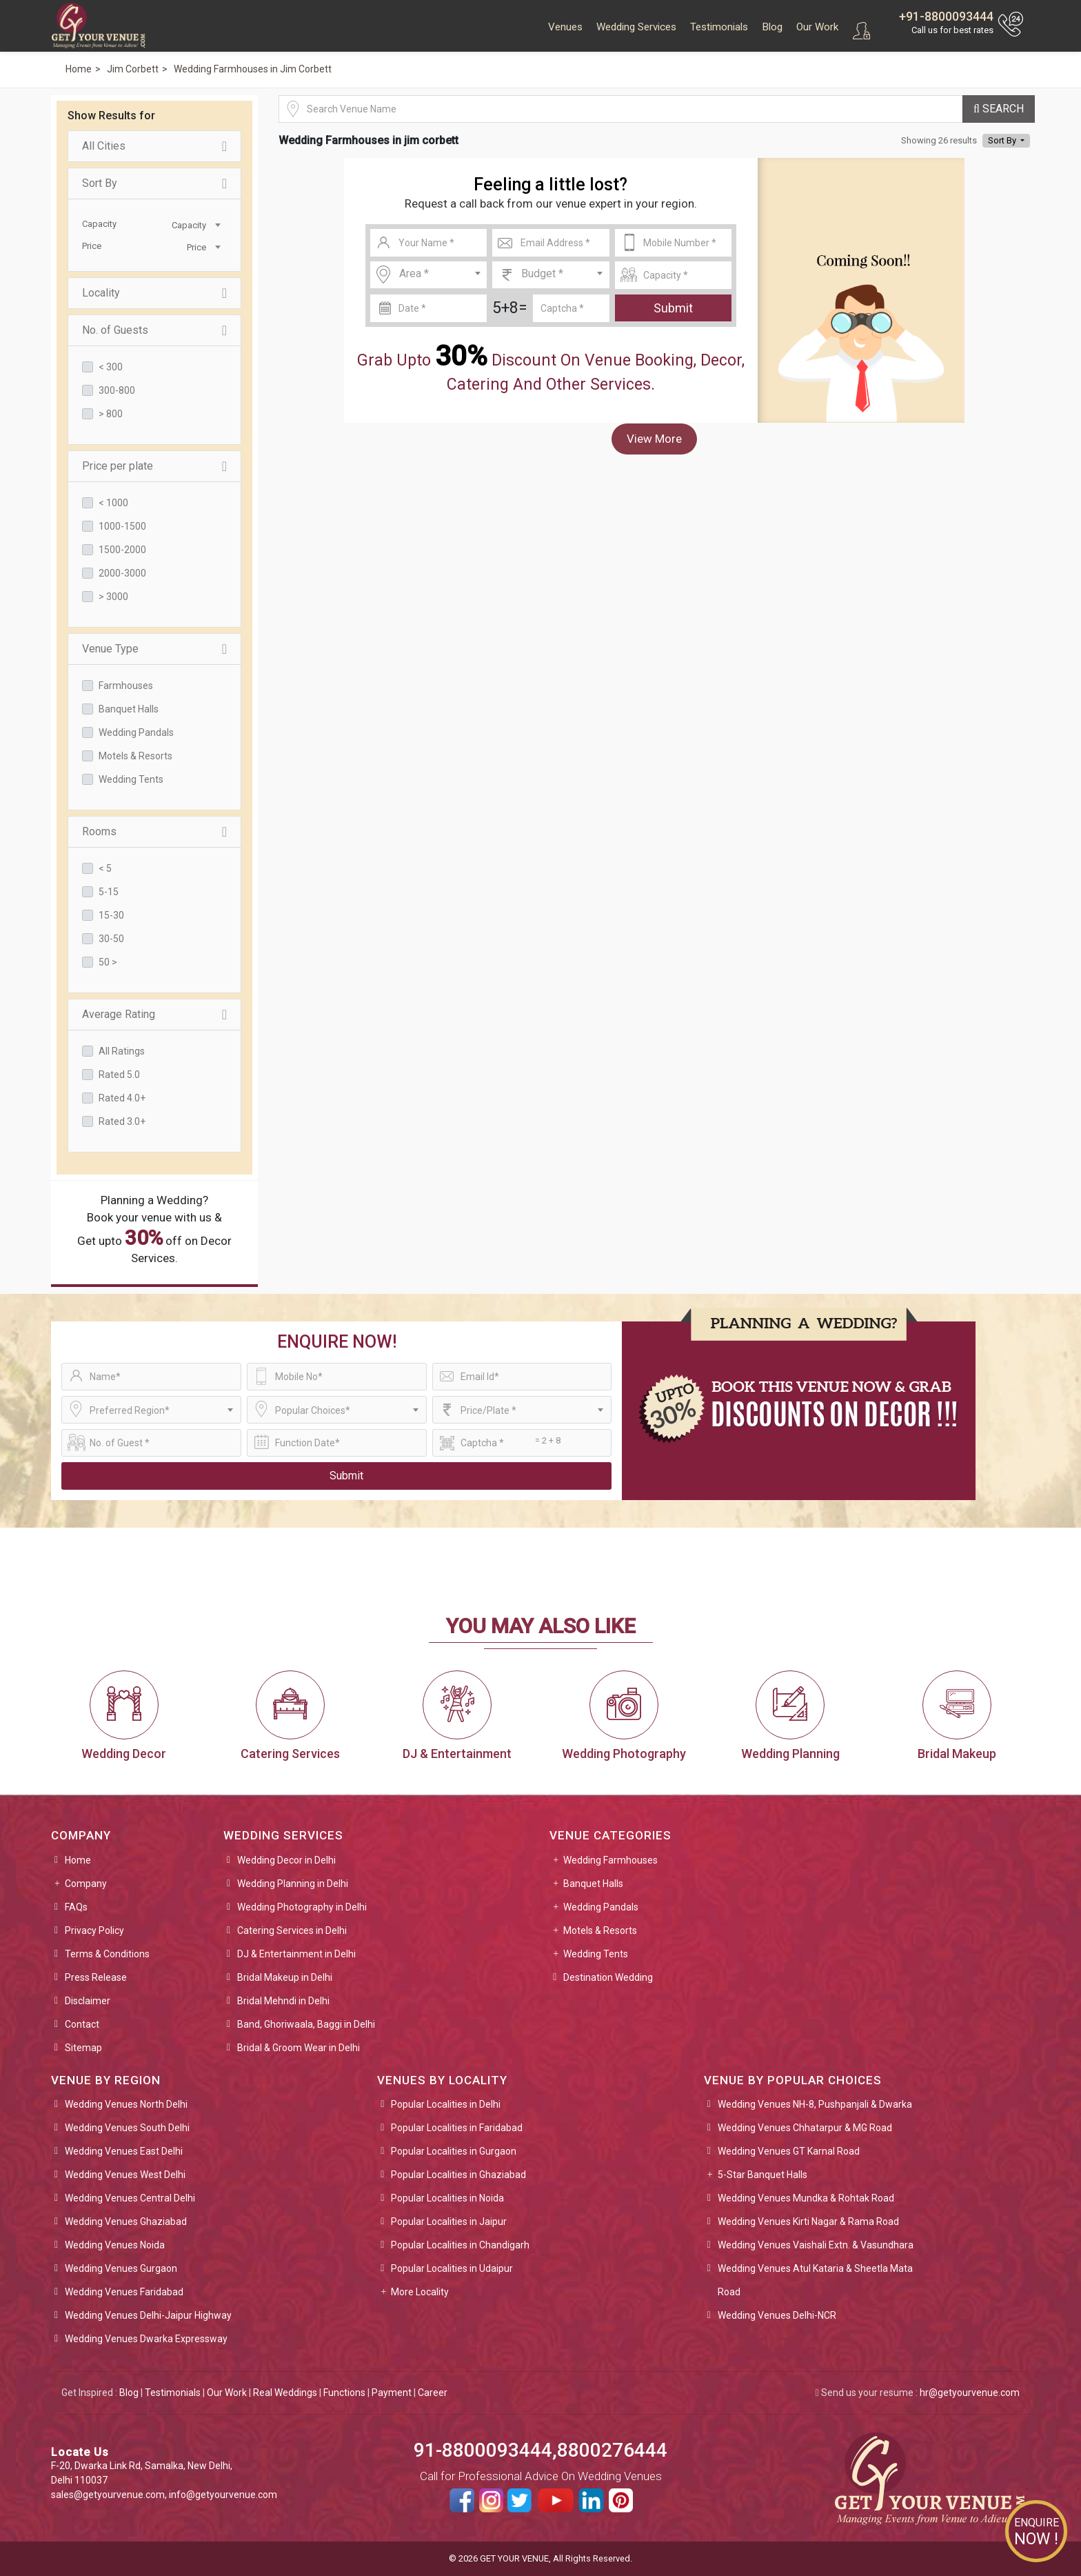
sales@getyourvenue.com (108, 2494)
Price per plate (154, 466)
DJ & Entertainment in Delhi (296, 1953)
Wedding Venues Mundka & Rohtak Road (806, 2198)
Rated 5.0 (119, 1074)
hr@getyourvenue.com (970, 2392)
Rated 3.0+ (122, 1121)
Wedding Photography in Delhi (302, 1907)
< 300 (111, 366)
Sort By (154, 183)
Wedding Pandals (136, 732)
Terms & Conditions (107, 1953)
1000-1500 (122, 526)
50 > (108, 962)
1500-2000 (122, 549)
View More (654, 439)
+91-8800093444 (946, 16)
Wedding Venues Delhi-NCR (777, 2315)
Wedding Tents (131, 779)
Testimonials (719, 27)
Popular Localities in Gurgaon (453, 2151)
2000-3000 (122, 573)
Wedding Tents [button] (595, 1953)
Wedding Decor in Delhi (286, 1860)
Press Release (96, 1977)
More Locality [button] (420, 2291)
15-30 (111, 915)
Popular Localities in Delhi (446, 2104)
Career (432, 2392)
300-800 (117, 390)
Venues (565, 27)
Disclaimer (87, 2000)
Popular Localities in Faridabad (457, 2127)
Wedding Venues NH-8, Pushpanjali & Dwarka (815, 2104)
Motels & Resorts (135, 755)
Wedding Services (636, 27)
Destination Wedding (608, 1977)
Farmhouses (126, 685)
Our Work (817, 27)
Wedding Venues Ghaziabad (126, 2221)
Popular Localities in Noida (447, 2198)
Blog (772, 27)
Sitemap (83, 2047)
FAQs (76, 1907)
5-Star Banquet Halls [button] (762, 2174)
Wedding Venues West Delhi (125, 2174)
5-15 (109, 891)
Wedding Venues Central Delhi (130, 2198)
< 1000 (113, 502)
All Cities (154, 146)
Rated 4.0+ (122, 1098)
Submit (673, 308)
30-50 (111, 938)
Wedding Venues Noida (115, 2244)
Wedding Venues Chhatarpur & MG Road (805, 2127)
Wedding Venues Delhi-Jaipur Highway (148, 2315)
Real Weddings (285, 2392)
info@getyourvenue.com (223, 2494)
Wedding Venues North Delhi (126, 2104)
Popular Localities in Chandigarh (460, 2244)
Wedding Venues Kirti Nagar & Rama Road (808, 2221)
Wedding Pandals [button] (600, 1907)
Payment (392, 2392)
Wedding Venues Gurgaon (121, 2268)
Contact (82, 2024)
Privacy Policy (94, 1930)
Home (78, 1860)
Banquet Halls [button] (593, 1883)
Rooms (154, 832)
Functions (344, 2392)
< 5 (105, 868)
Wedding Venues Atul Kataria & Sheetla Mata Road (815, 2280)
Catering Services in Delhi (292, 1930)
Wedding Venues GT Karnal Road (789, 2151)
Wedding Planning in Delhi (292, 1883)
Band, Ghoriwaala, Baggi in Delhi (306, 2024)
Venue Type (154, 649)
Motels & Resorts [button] (600, 1930)
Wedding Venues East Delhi (124, 2151)
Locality (154, 293)
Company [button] (86, 1883)
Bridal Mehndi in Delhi (283, 2000)
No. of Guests (154, 330)
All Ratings (122, 1051)
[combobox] (189, 224)
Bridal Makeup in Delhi (284, 1977)
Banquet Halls (129, 709)
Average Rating (154, 1014)
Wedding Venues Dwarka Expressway (146, 2338)
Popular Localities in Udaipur (452, 2268)
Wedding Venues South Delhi (127, 2127)
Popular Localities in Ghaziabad (458, 2174)
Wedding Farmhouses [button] (610, 1860)
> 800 (111, 413)
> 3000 (113, 596)
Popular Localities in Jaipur (449, 2221)
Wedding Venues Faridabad (124, 2291)
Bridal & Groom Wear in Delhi (298, 2047)
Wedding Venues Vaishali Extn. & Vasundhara (815, 2244)
